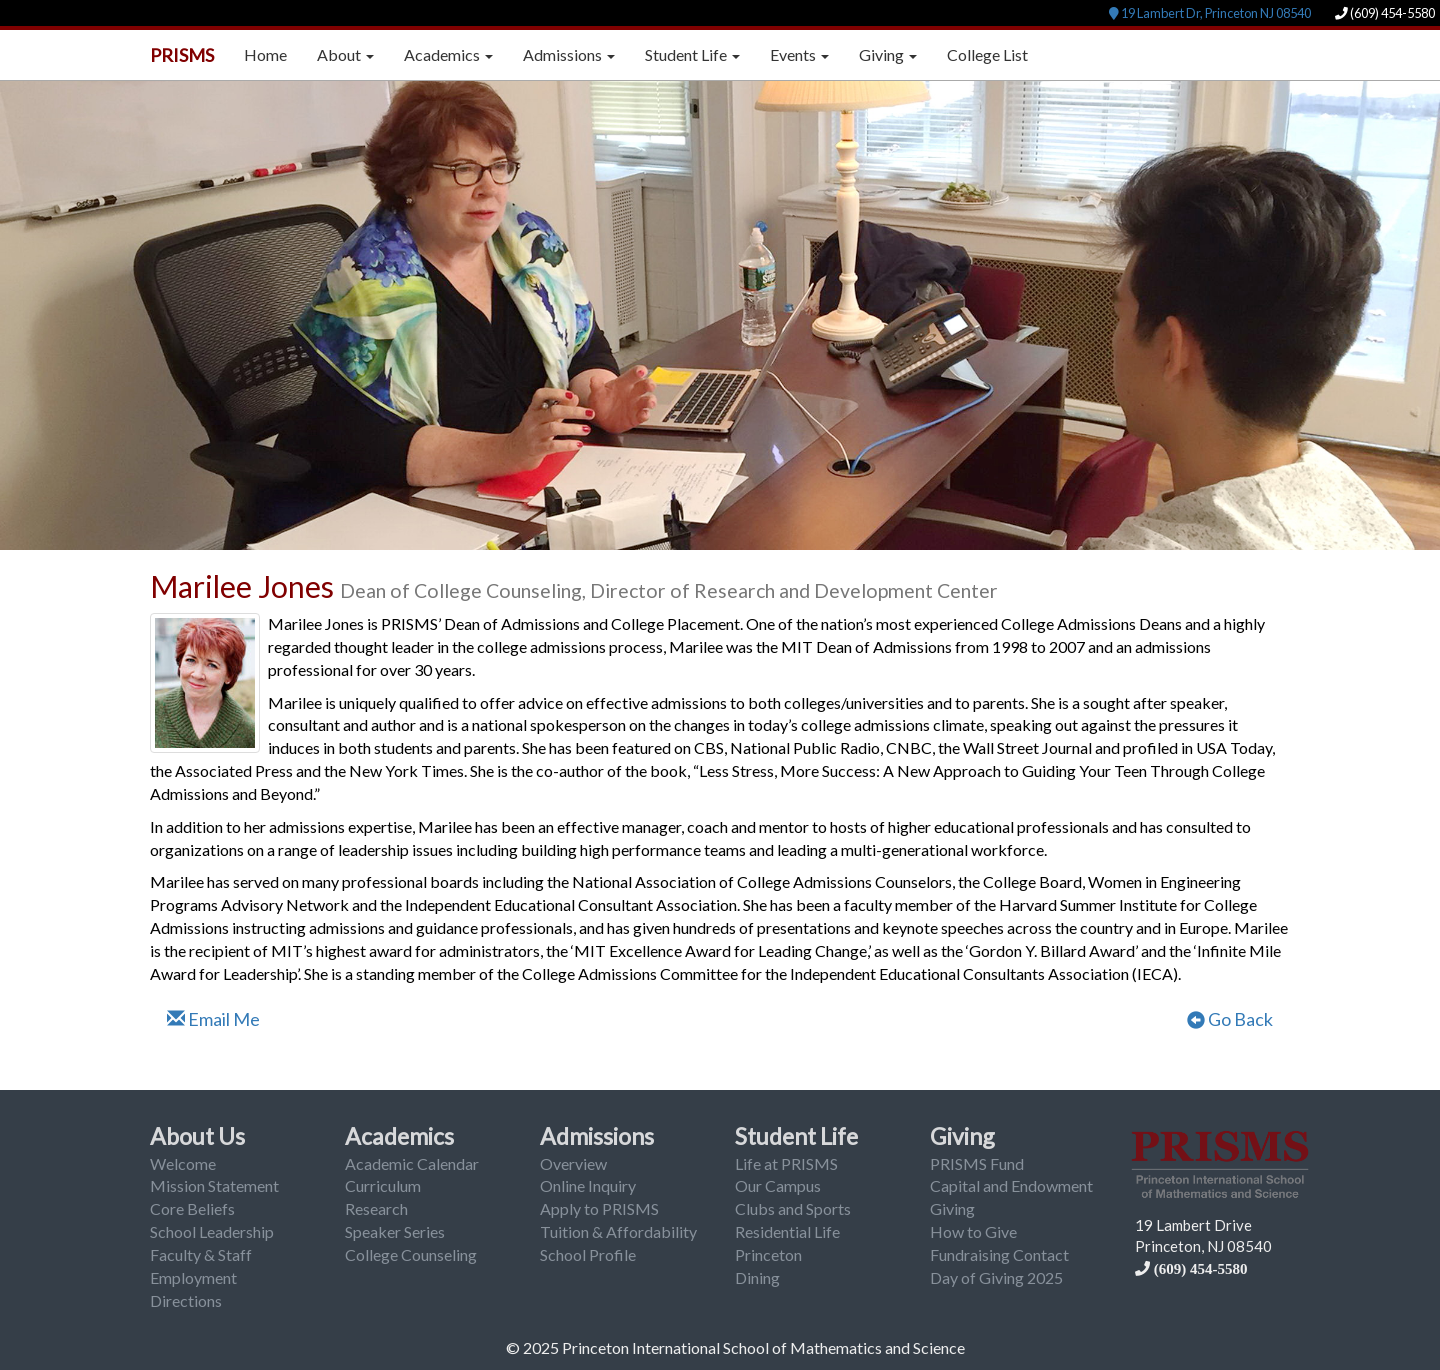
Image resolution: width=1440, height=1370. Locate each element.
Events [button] (799, 54)
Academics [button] (448, 54)
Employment (193, 1277)
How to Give (973, 1231)
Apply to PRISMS (599, 1208)
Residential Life (787, 1231)
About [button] (345, 54)
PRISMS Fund (977, 1163)
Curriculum (383, 1185)
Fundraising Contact (999, 1254)
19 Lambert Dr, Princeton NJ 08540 (1210, 13)
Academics (399, 1136)
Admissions (597, 1136)
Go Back (1230, 1019)
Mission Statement (214, 1185)
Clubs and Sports (793, 1208)
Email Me (213, 1019)
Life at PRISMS (786, 1163)
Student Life (796, 1136)
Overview (573, 1163)
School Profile (588, 1254)
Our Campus (778, 1185)
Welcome (183, 1163)
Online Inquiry (588, 1185)
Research (376, 1208)
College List (987, 54)
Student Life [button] (692, 54)
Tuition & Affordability (618, 1231)
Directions (186, 1300)
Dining (757, 1277)
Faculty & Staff (201, 1254)
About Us (197, 1136)
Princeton (768, 1254)
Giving (962, 1136)
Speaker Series (395, 1231)
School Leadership (212, 1231)
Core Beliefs (192, 1208)
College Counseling (411, 1254)
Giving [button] (888, 54)
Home (265, 54)
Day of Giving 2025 (996, 1277)
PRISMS (182, 55)
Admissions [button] (569, 54)
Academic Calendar (412, 1163)
